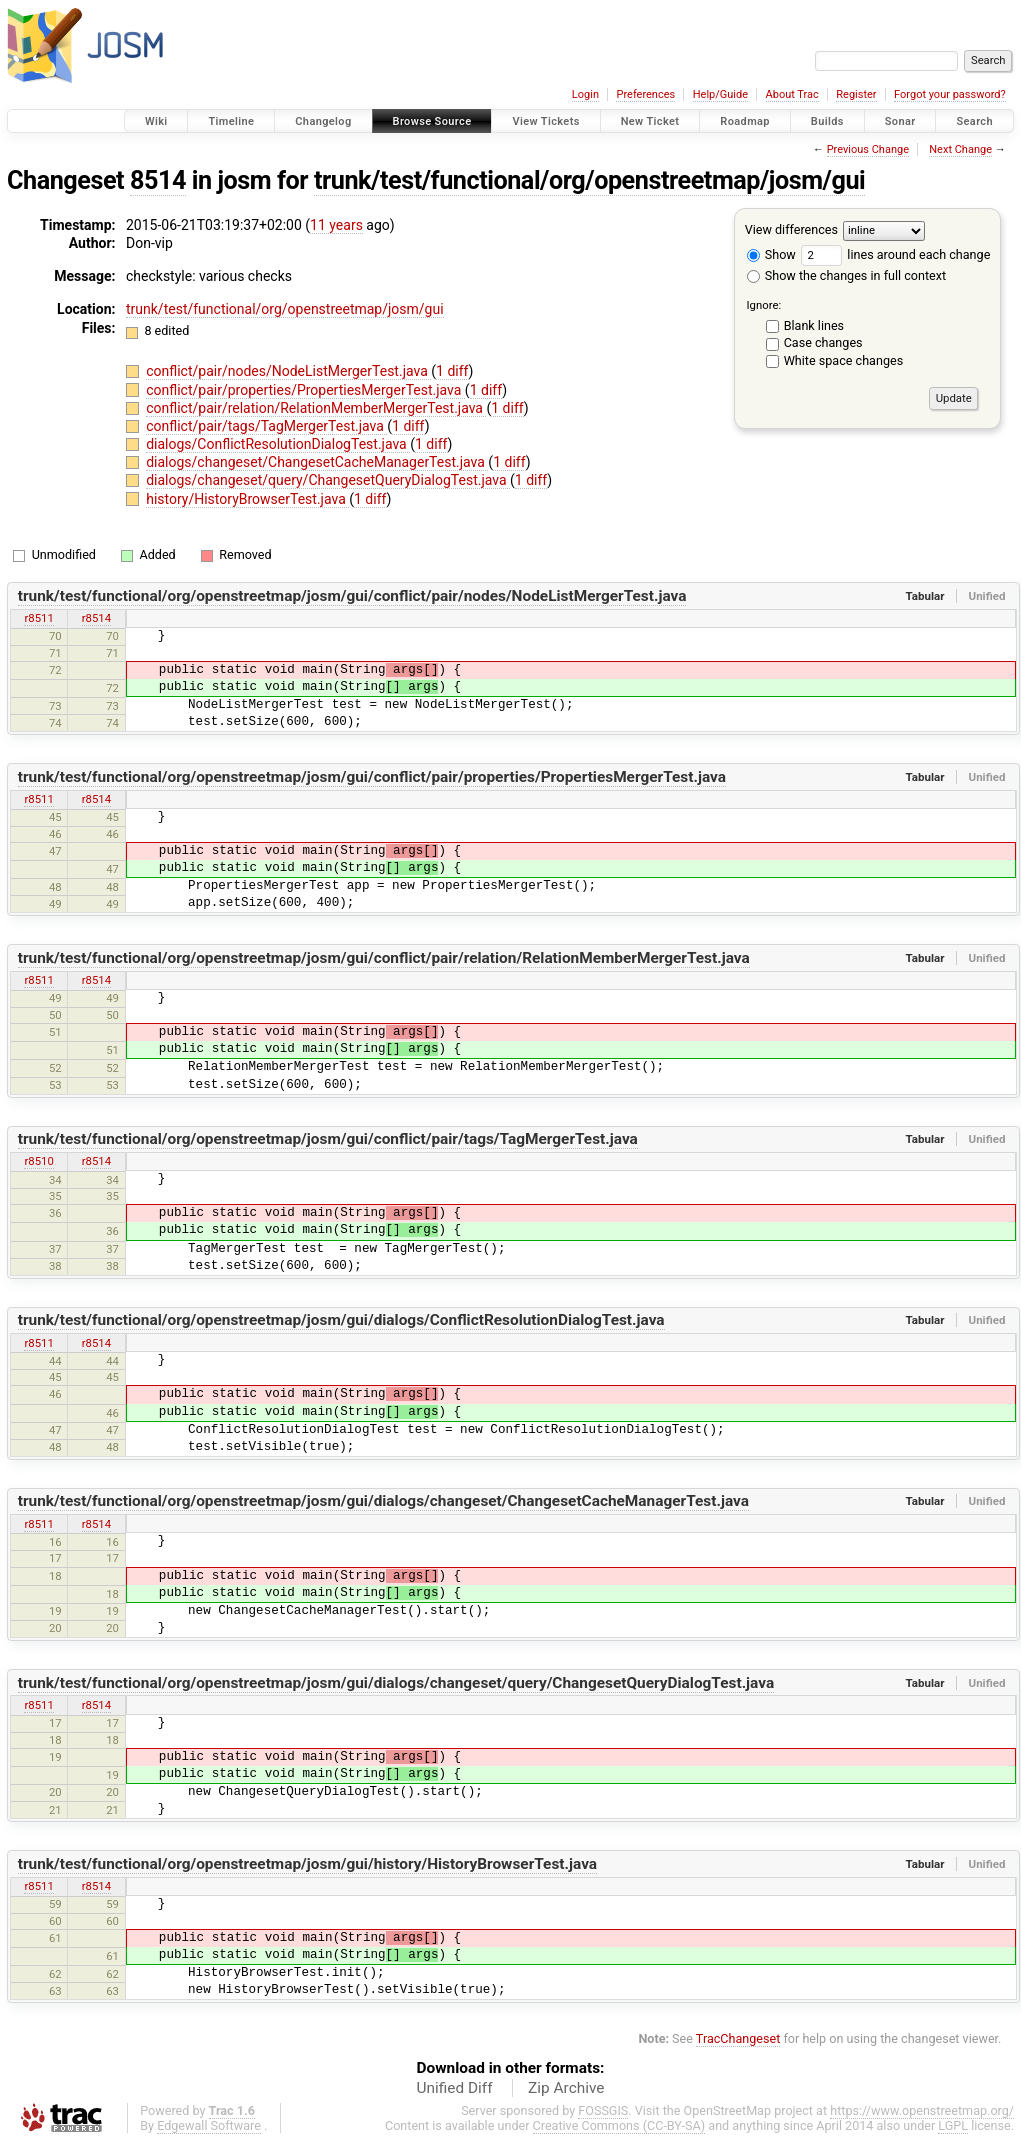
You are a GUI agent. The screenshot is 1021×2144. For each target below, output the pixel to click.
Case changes (823, 342)
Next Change (960, 149)
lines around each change (895, 254)
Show (771, 254)
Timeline (231, 121)
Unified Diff (455, 2088)
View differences (791, 229)
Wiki (156, 121)
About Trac (792, 94)
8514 (158, 180)
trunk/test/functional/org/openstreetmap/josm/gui (589, 180)
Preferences (645, 94)
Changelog (323, 121)
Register (856, 94)
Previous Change (868, 149)
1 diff (452, 371)
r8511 (38, 618)
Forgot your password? (950, 94)
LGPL (953, 2125)
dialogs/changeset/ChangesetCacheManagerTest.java (317, 462)
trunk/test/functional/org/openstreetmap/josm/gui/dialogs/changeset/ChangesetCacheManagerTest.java (383, 1501)
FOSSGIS (603, 2110)
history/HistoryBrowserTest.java (247, 499)
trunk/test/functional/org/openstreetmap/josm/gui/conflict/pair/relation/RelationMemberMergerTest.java (384, 958)
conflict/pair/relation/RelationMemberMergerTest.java (316, 408)
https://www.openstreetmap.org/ (922, 2110)
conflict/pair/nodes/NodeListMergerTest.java (288, 371)
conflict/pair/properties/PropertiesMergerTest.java (305, 390)
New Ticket (650, 121)
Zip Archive (566, 2088)
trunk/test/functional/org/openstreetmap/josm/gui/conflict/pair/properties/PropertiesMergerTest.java (372, 777)
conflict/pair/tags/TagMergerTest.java (266, 426)
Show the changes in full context (846, 275)
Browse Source (432, 121)
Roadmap (745, 121)
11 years (336, 225)
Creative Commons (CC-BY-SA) (619, 2125)
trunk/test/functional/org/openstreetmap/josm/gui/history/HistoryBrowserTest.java (307, 1864)
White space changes (844, 360)
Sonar (900, 121)
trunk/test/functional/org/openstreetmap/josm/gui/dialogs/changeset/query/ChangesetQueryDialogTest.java (396, 1683)
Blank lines (814, 325)
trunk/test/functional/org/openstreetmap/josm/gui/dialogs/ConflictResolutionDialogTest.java (341, 1320)
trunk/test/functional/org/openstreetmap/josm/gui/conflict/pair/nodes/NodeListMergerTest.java (352, 596)
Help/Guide (720, 94)
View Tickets (545, 121)
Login (585, 94)
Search (974, 121)
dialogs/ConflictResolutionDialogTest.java (278, 444)
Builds (827, 121)
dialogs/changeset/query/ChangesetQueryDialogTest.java (328, 480)
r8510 (38, 1161)
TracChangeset (738, 2038)
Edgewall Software (209, 2125)
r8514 (96, 618)
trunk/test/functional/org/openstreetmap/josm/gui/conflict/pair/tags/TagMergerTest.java (328, 1139)
